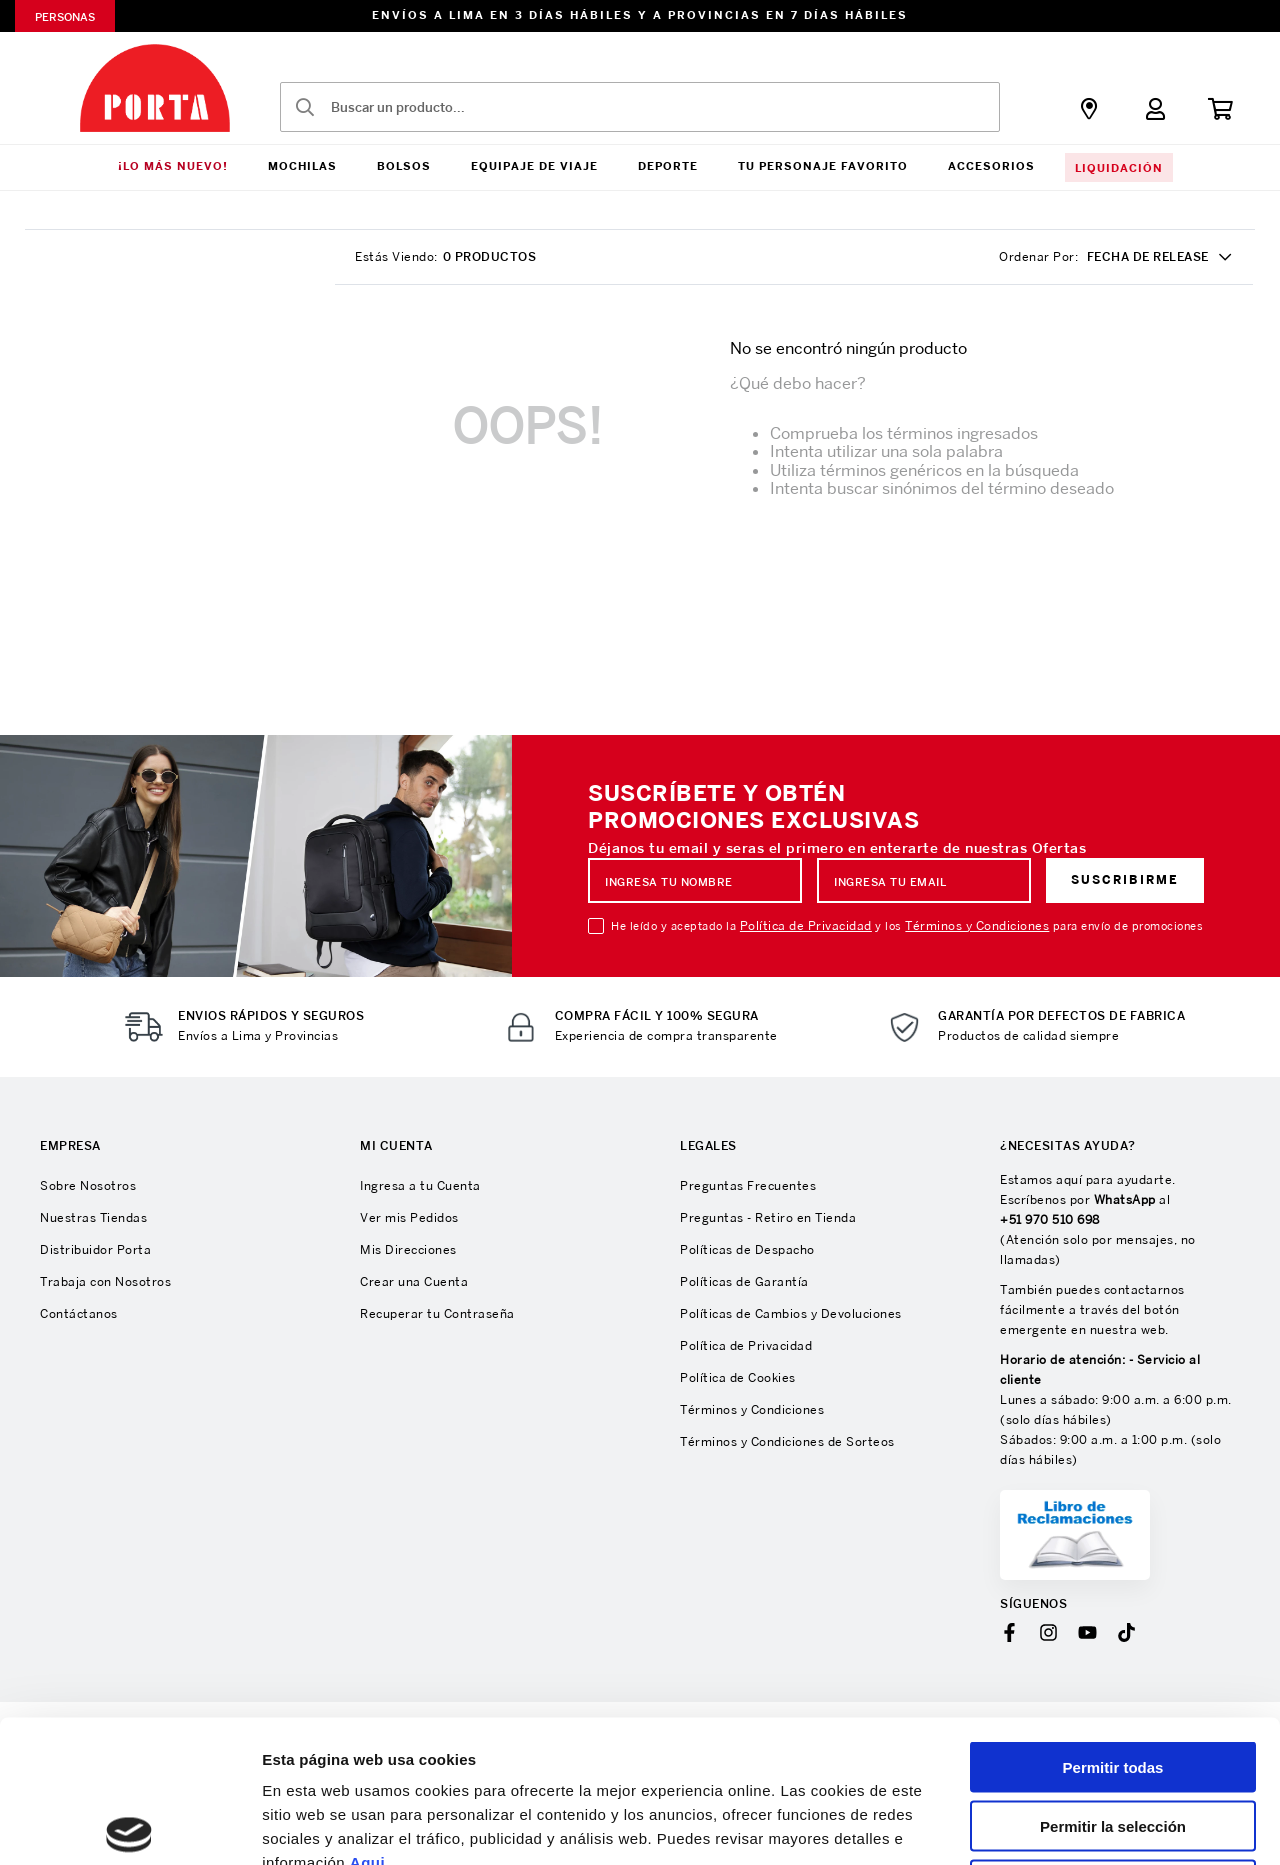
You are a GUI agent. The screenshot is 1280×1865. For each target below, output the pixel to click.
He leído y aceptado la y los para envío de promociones (907, 926)
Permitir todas (1113, 1619)
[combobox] (640, 107)
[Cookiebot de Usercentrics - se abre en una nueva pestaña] (129, 1826)
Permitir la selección (1113, 1678)
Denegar (1113, 1737)
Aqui (367, 1714)
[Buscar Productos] (305, 107)
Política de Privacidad (806, 925)
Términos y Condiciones (977, 925)
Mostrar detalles (1082, 1825)
